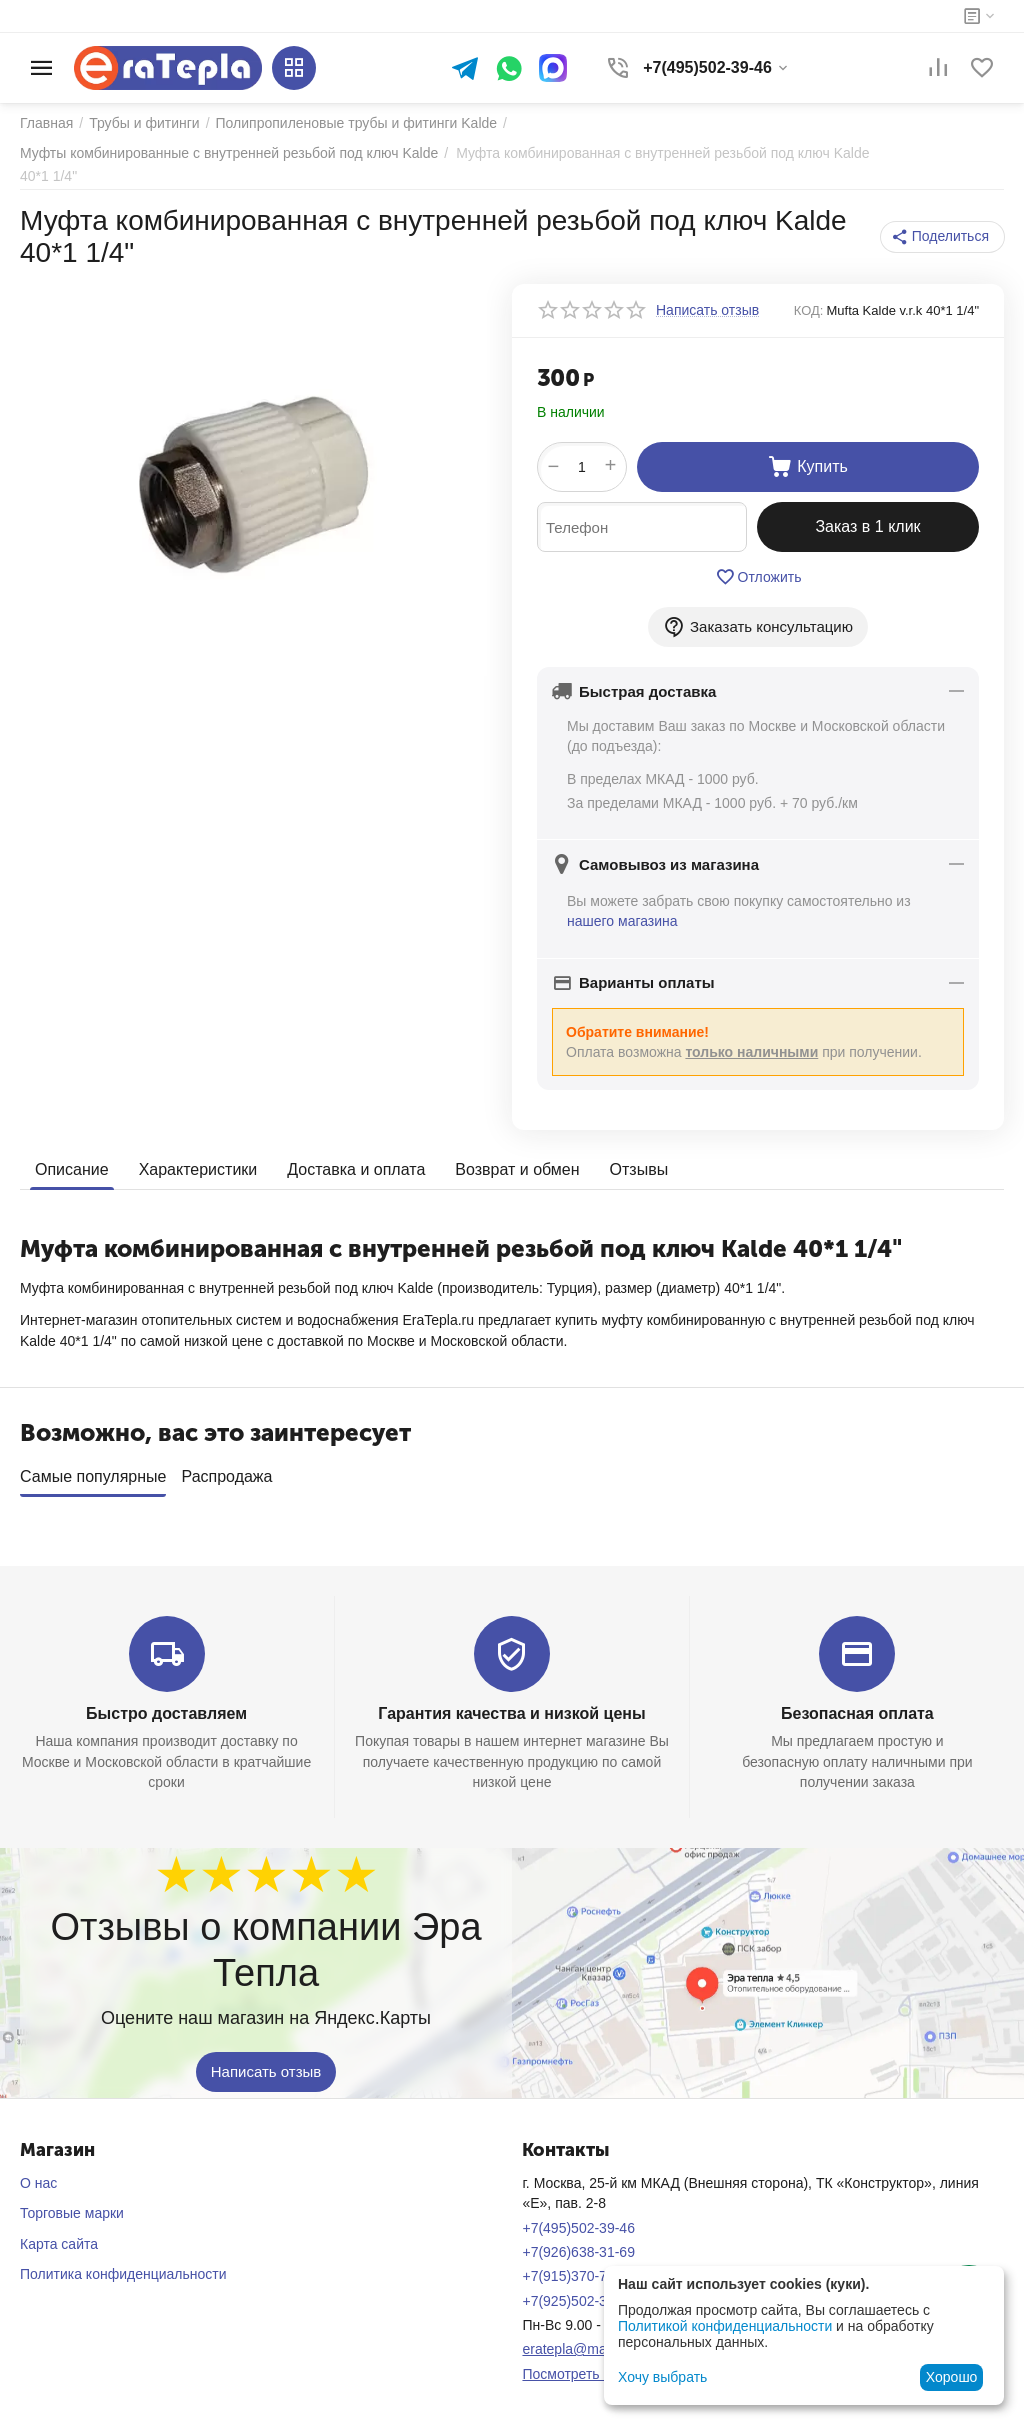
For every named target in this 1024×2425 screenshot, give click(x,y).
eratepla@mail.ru (575, 2342)
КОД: (809, 310)
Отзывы (639, 1169)
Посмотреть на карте (590, 2367)
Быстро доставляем (166, 1706)
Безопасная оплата (857, 1706)
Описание (72, 1169)
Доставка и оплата (356, 1169)
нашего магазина (622, 921)
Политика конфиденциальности (123, 2267)
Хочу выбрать (662, 2377)
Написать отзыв (266, 2064)
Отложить (758, 577)
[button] (942, 237)
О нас (38, 2176)
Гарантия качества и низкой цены (511, 1706)
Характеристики (198, 1169)
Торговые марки (72, 2206)
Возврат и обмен (517, 1169)
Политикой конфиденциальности (725, 2326)
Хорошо (952, 2377)
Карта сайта (59, 2237)
